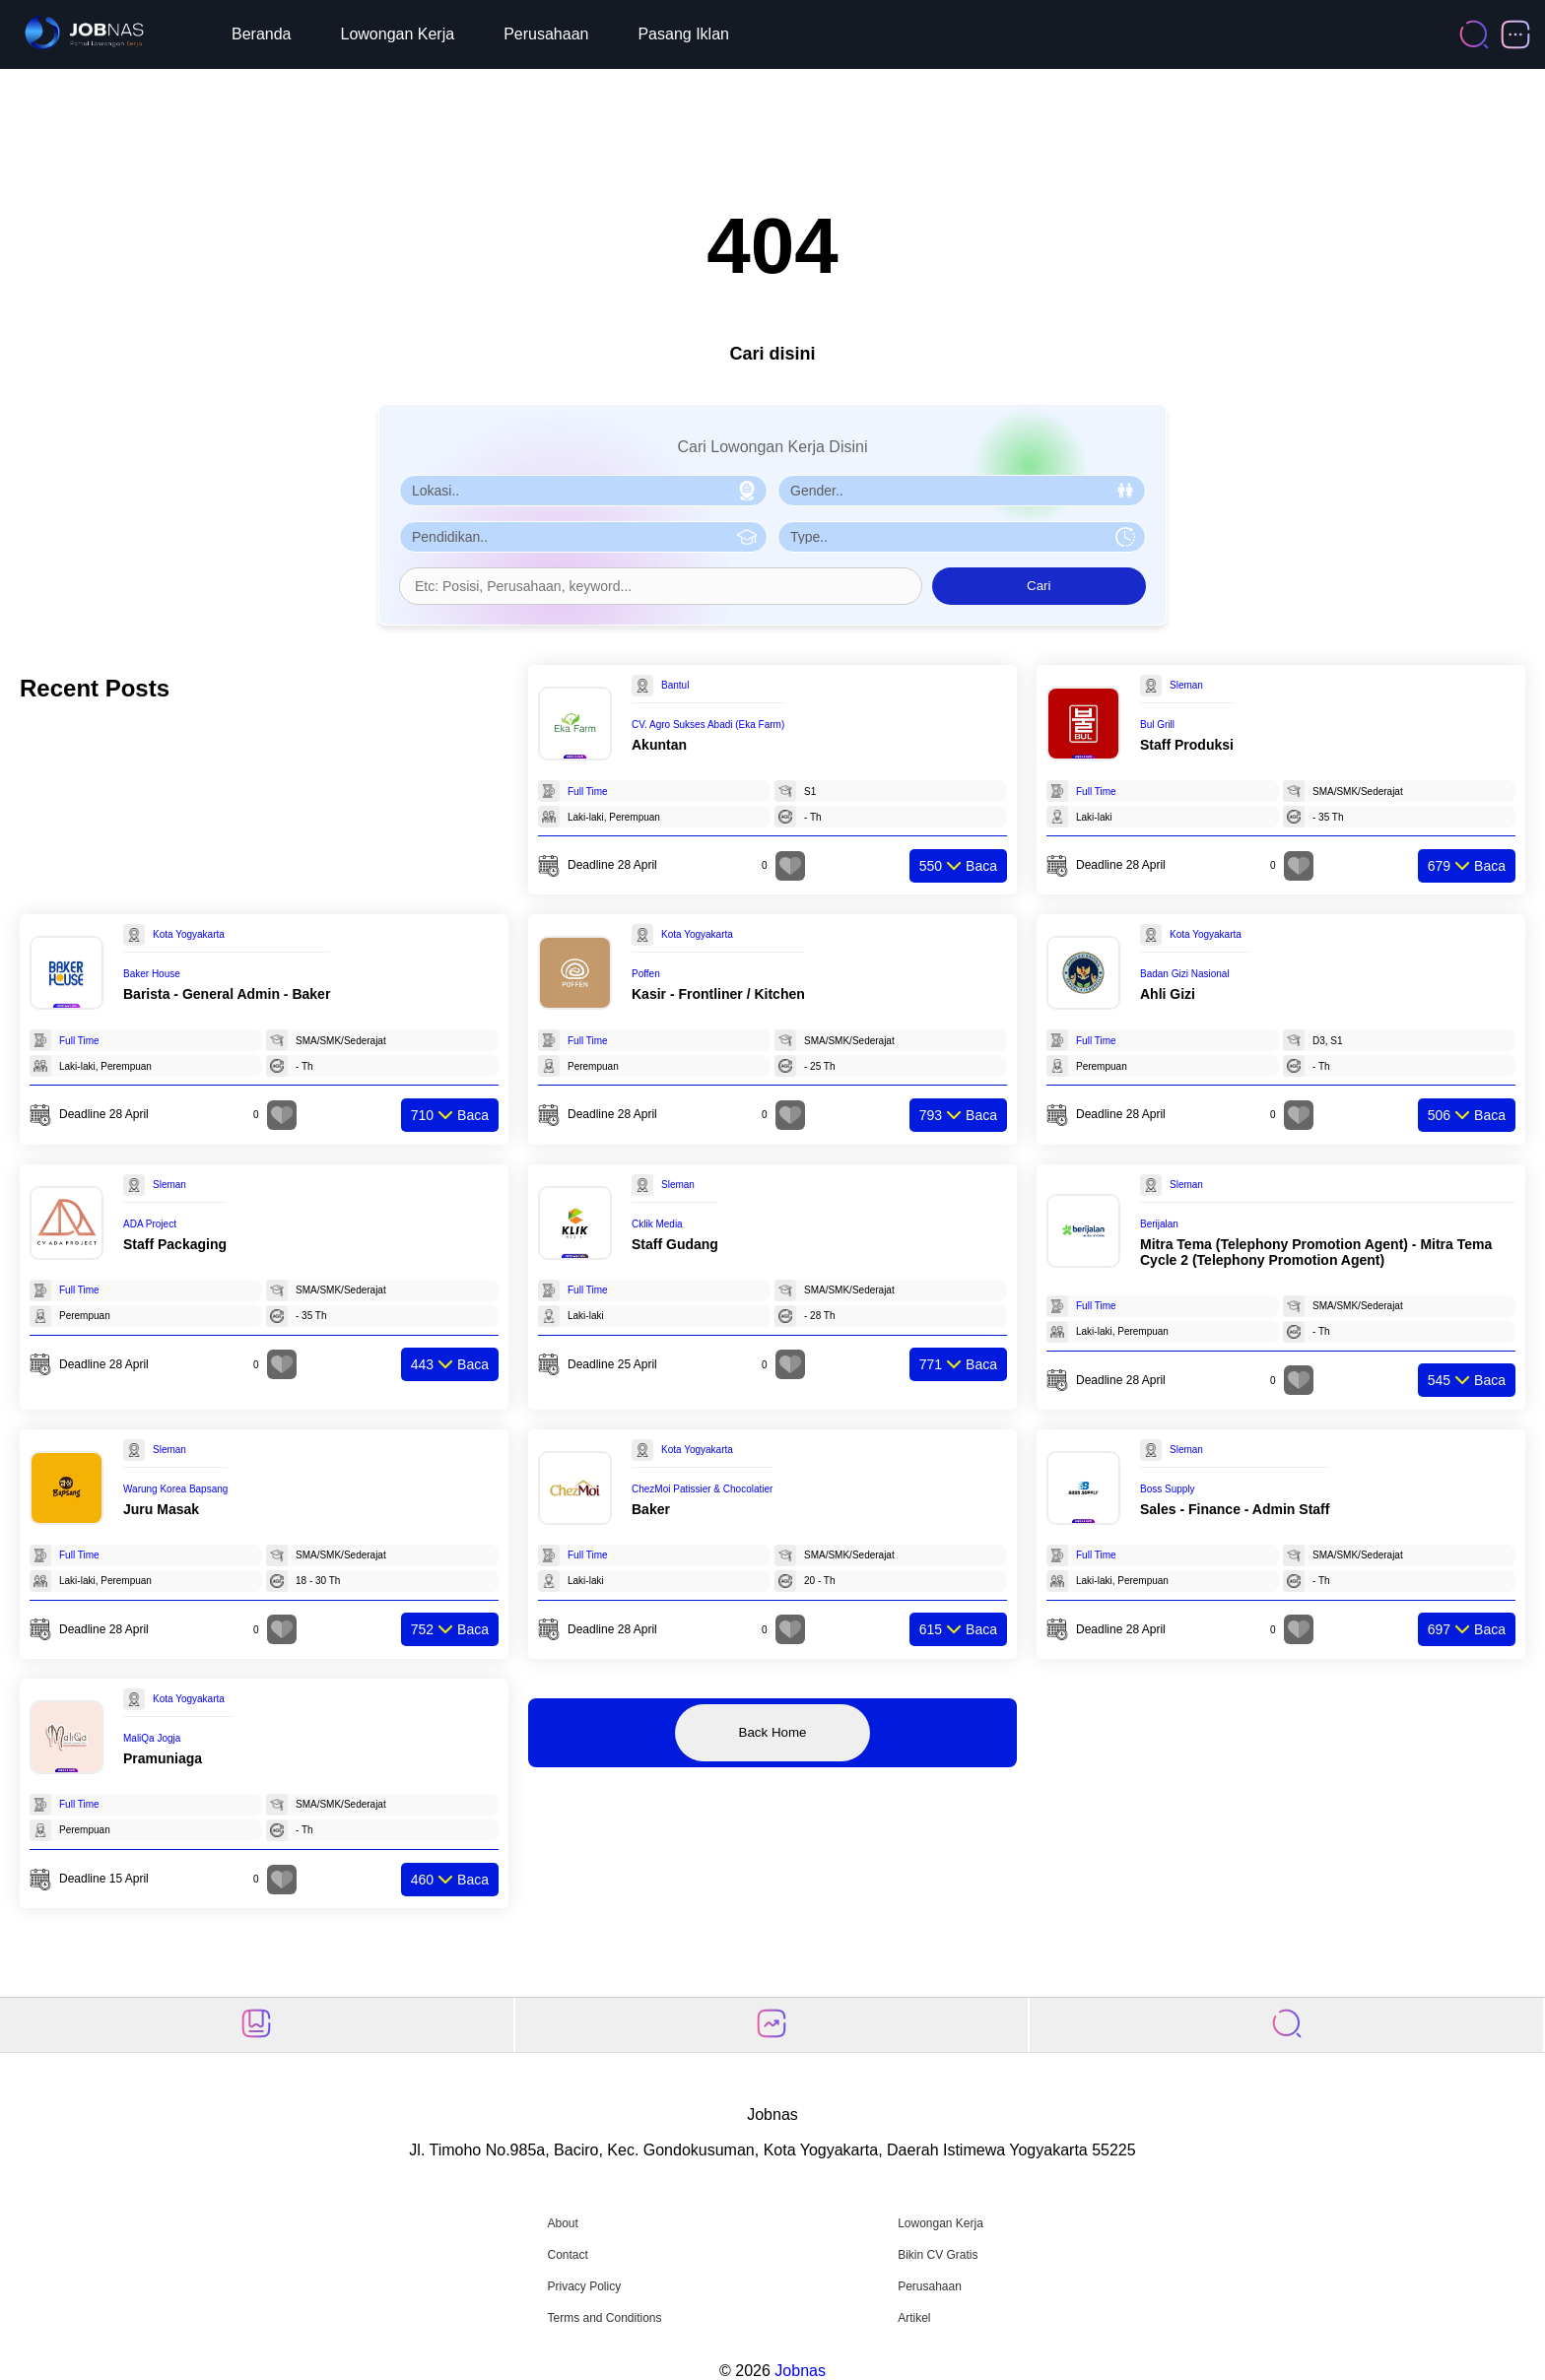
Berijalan (1159, 1224)
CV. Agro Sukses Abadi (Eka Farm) (708, 724)
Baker (651, 1509)
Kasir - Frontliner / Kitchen (718, 994)
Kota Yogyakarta (189, 934)
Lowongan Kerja (398, 34)
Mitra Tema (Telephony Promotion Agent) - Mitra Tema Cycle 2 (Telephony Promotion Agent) (1316, 1252)
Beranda (262, 34)
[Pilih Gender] (961, 490)
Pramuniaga (162, 1758)
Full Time (588, 791)
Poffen (646, 973)
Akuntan (659, 745)
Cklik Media (657, 1224)
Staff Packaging (175, 1244)
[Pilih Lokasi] (583, 490)
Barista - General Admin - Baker (226, 994)
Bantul (675, 685)
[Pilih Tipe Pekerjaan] (961, 537)
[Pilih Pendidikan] (583, 537)
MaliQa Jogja (151, 1738)
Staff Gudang (675, 1244)
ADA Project (149, 1224)
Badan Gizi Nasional (1185, 973)
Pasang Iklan (683, 34)
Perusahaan (546, 34)
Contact (567, 2255)
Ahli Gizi (1167, 994)
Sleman (1186, 685)
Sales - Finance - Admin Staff (1234, 1509)
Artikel (914, 2318)
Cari (1038, 585)
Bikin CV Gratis (937, 2255)
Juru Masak (161, 1509)
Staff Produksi (1187, 745)
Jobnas (800, 2370)
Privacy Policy (584, 2286)
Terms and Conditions (604, 2318)
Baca (958, 866)
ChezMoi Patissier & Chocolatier (702, 1489)
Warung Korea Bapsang (175, 1489)
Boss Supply (1167, 1489)
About (562, 2223)
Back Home (773, 1732)
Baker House (151, 973)
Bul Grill (1157, 724)
